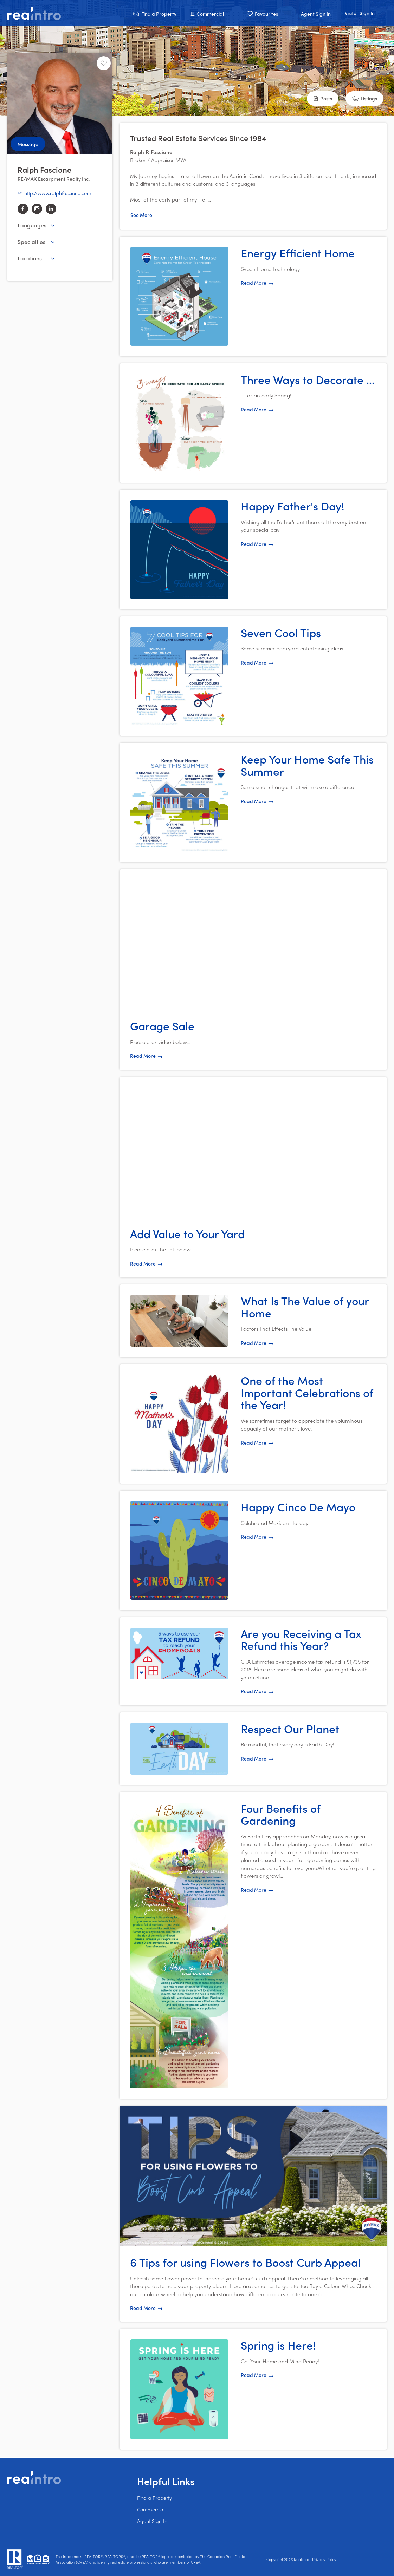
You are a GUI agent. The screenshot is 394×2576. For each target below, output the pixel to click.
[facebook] (23, 209)
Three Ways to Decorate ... (308, 379)
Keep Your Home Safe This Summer (307, 765)
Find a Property (154, 2497)
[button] (154, 13)
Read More (257, 282)
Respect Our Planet (290, 1728)
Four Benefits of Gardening (281, 1814)
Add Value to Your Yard (187, 1234)
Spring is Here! (278, 2345)
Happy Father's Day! (292, 506)
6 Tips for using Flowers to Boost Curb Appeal (245, 2262)
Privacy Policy (324, 2559)
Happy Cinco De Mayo (298, 1507)
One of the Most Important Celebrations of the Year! (307, 1392)
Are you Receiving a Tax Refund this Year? (301, 1639)
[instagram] (37, 209)
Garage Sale (162, 1026)
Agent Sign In (152, 2520)
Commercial (150, 2509)
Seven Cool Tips (281, 633)
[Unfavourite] (104, 63)
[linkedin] (51, 209)
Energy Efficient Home (298, 253)
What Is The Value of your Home (305, 1307)
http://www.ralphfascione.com (54, 193)
